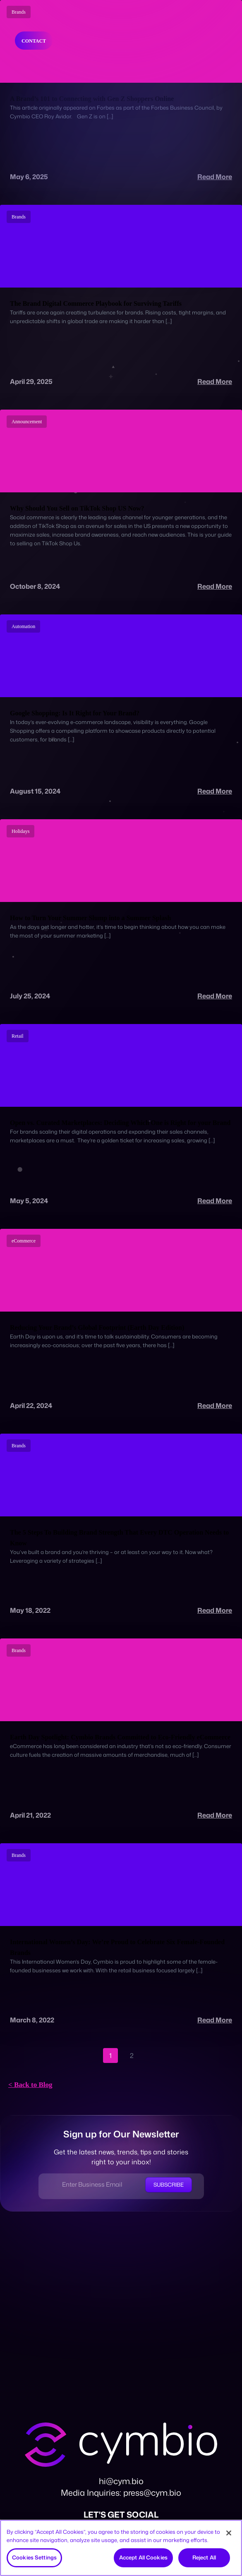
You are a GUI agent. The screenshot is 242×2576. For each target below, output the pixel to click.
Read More (214, 176)
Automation (23, 626)
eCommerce (24, 1241)
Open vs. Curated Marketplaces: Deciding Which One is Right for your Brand (120, 1122)
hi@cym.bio (121, 2481)
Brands (19, 217)
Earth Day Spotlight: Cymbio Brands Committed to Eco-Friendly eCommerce (120, 1737)
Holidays (20, 831)
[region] (121, 2548)
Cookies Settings (34, 2557)
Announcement (27, 422)
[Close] (229, 2533)
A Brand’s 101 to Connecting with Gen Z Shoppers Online (92, 98)
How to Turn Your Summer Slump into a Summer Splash (90, 917)
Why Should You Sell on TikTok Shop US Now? (77, 508)
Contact (34, 41)
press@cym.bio (152, 2492)
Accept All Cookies (143, 2557)
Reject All (204, 2557)
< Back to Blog (30, 2085)
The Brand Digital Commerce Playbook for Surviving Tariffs (96, 303)
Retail (18, 1036)
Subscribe (168, 2184)
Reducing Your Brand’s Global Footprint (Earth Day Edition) (97, 1327)
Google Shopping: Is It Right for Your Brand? (74, 713)
